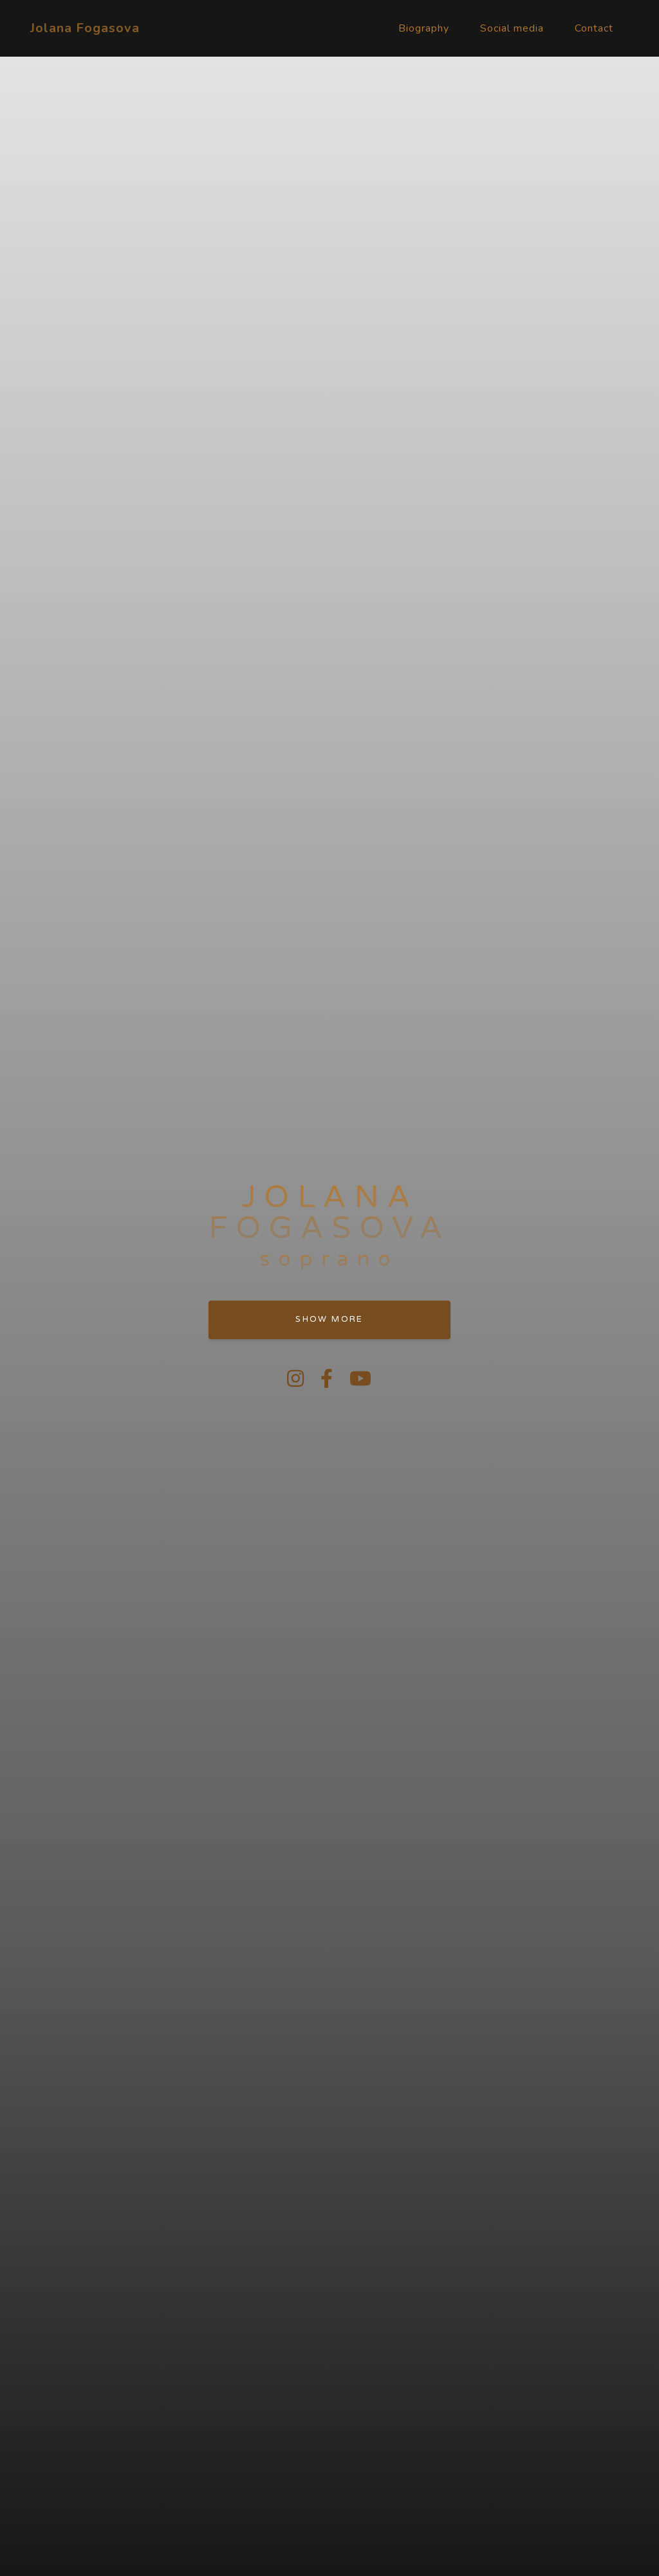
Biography (423, 28)
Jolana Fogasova (85, 28)
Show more (329, 1319)
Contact (594, 28)
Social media (512, 28)
